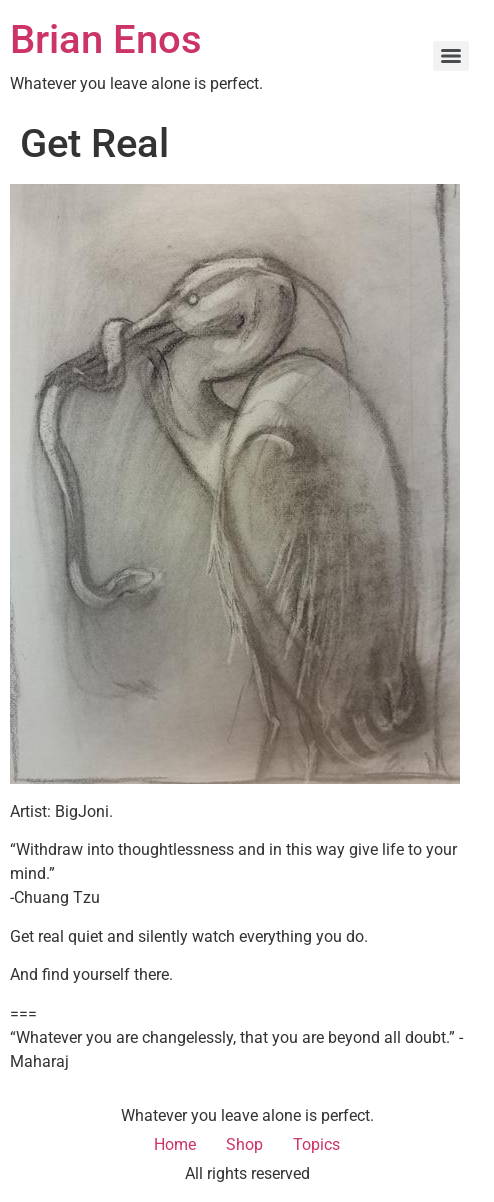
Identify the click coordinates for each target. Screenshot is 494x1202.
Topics (316, 1144)
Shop (244, 1144)
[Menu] (451, 56)
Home (175, 1144)
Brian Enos (106, 39)
